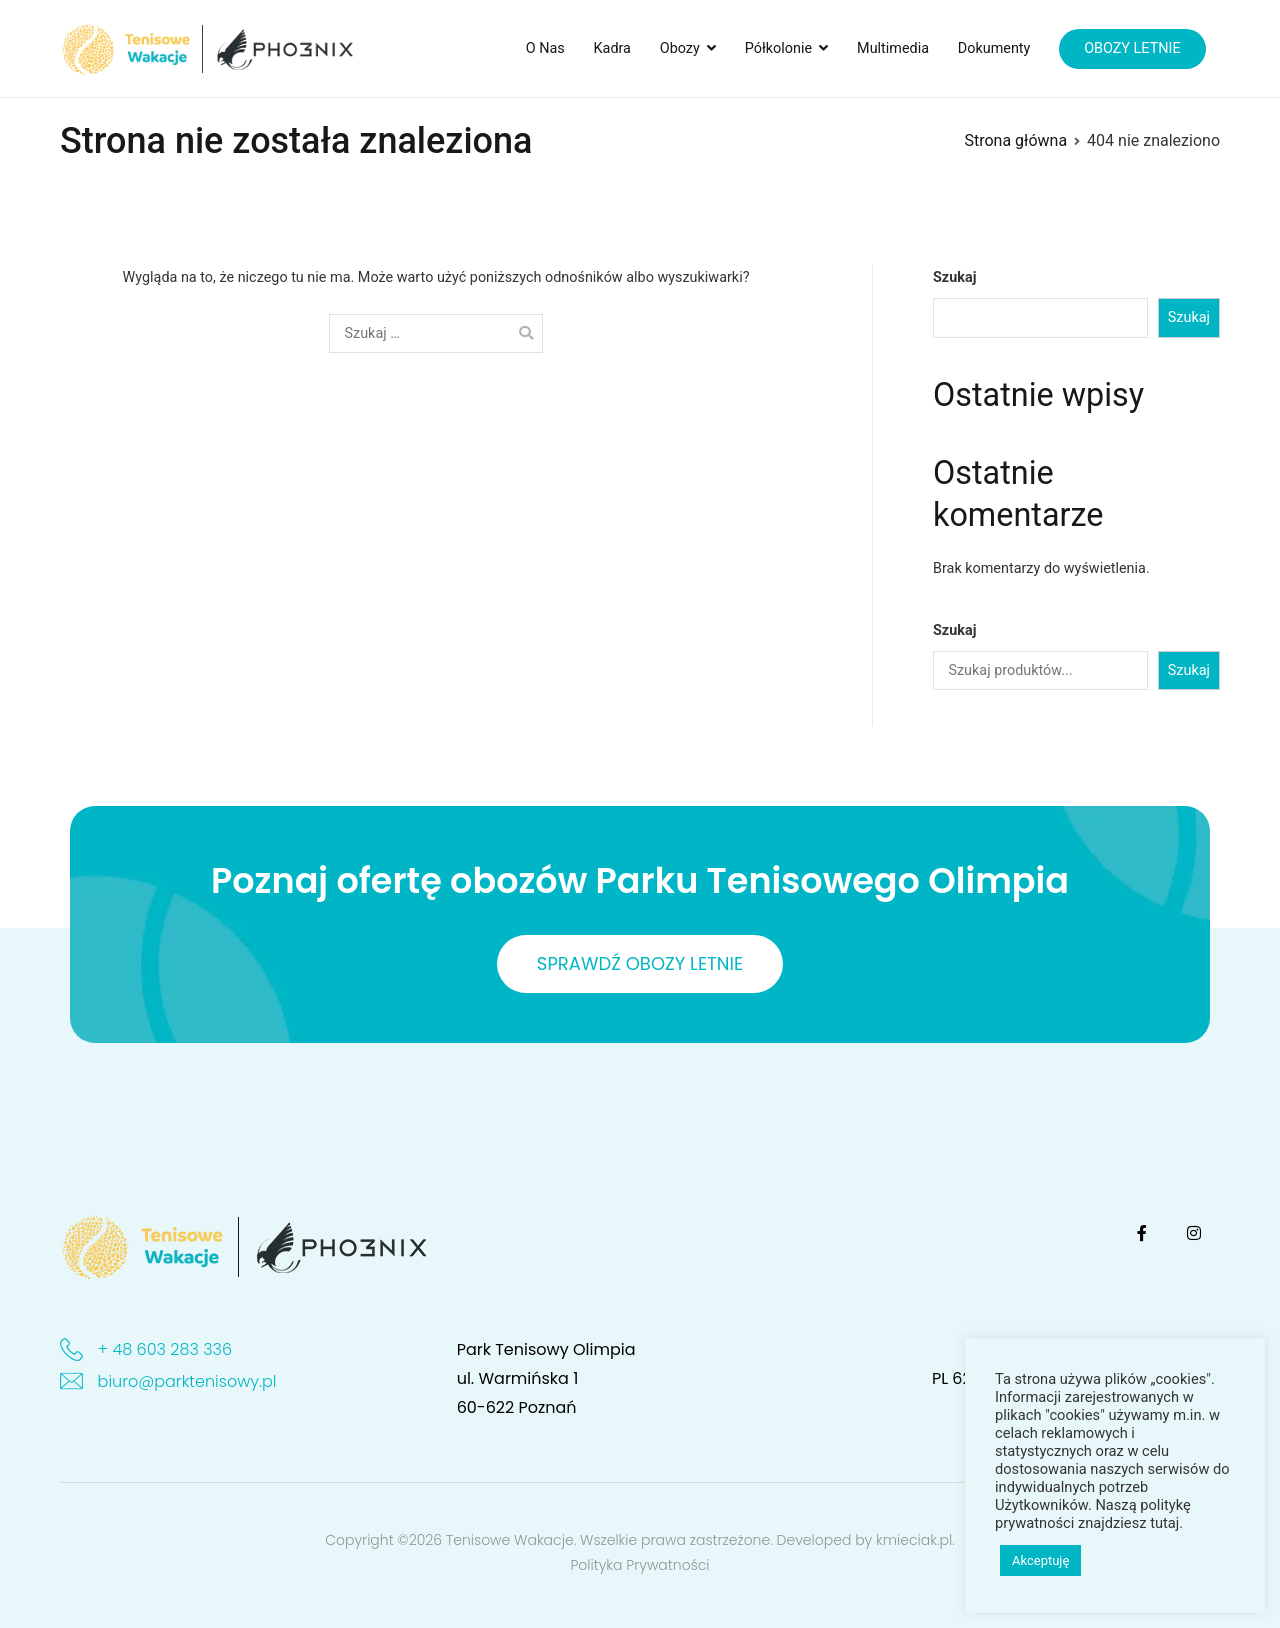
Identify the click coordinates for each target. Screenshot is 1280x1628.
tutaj (1164, 1523)
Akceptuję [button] (1040, 1560)
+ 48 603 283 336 (165, 1349)
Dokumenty (994, 48)
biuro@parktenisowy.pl (187, 1381)
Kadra (612, 48)
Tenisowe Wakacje (510, 1540)
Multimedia (893, 48)
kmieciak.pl (914, 1540)
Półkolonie (778, 48)
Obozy (680, 48)
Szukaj (954, 277)
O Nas (545, 48)
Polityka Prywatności (639, 1565)
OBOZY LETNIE (1132, 48)
